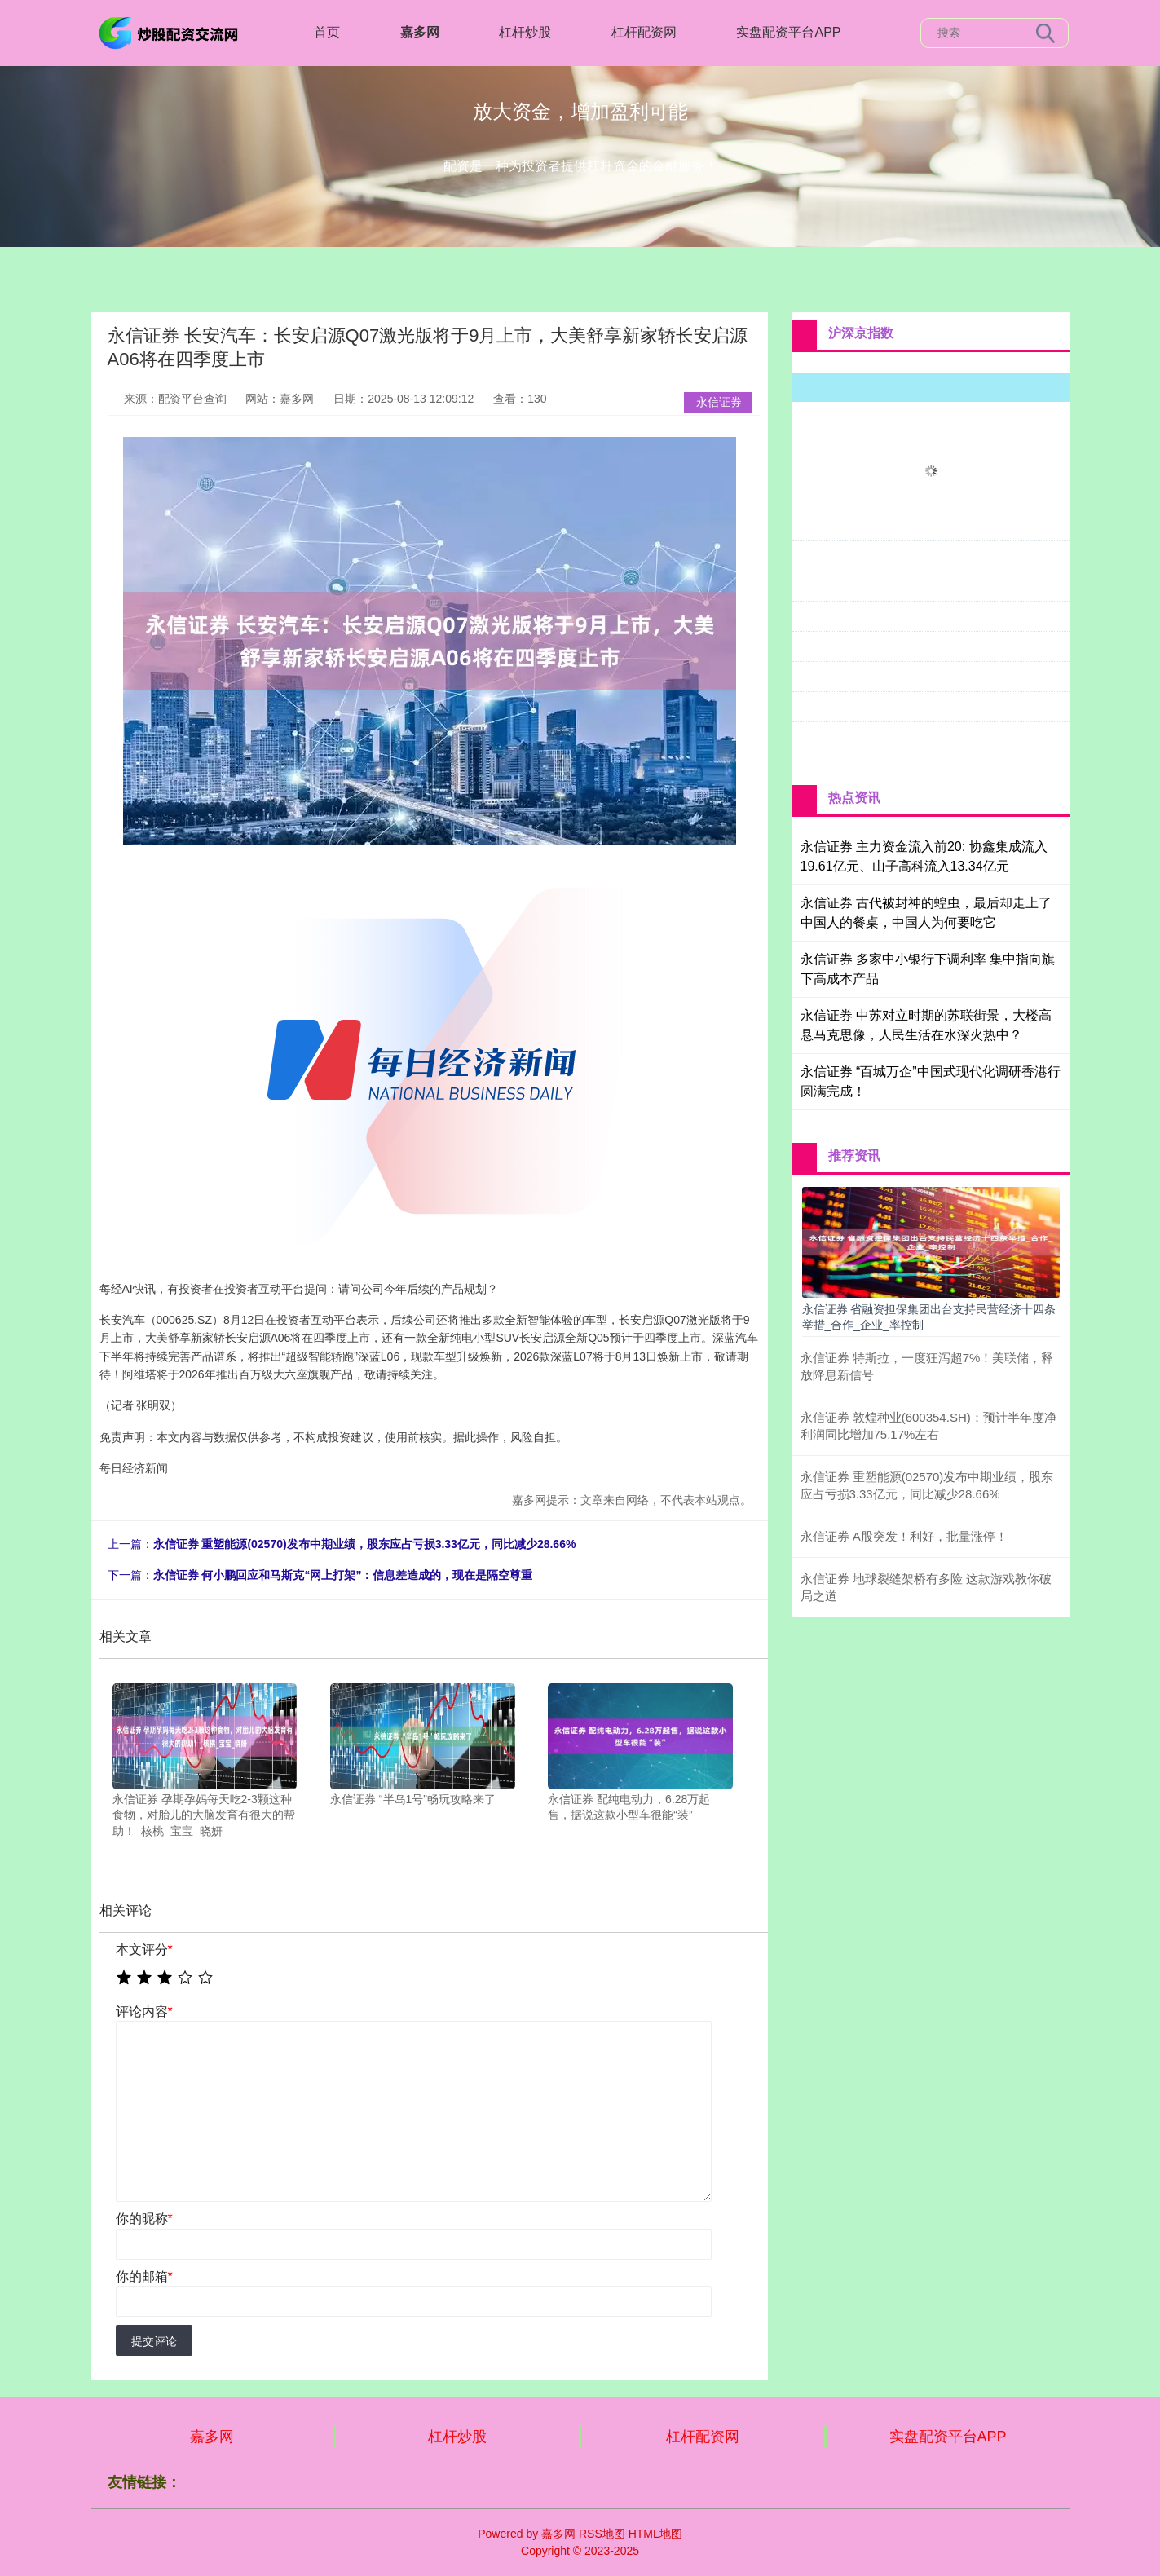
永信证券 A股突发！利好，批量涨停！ (904, 1536)
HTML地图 (655, 2533)
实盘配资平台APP (788, 32)
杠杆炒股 (525, 32)
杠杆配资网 (644, 32)
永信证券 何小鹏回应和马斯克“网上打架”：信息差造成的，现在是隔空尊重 (343, 1574)
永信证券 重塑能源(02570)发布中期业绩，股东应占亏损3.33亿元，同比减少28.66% (364, 1543)
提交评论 (154, 2341)
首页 (327, 32)
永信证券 (719, 401)
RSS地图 (602, 2533)
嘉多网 (419, 32)
